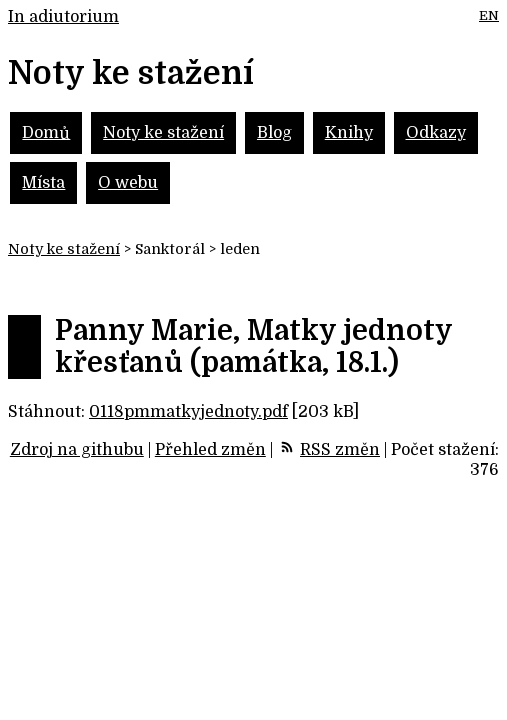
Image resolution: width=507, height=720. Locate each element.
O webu (128, 183)
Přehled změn (210, 450)
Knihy (349, 133)
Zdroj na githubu (77, 450)
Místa (43, 183)
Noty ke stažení (163, 133)
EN (489, 15)
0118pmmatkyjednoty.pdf (188, 412)
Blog (274, 133)
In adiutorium (63, 17)
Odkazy (436, 133)
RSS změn (340, 450)
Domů (46, 133)
